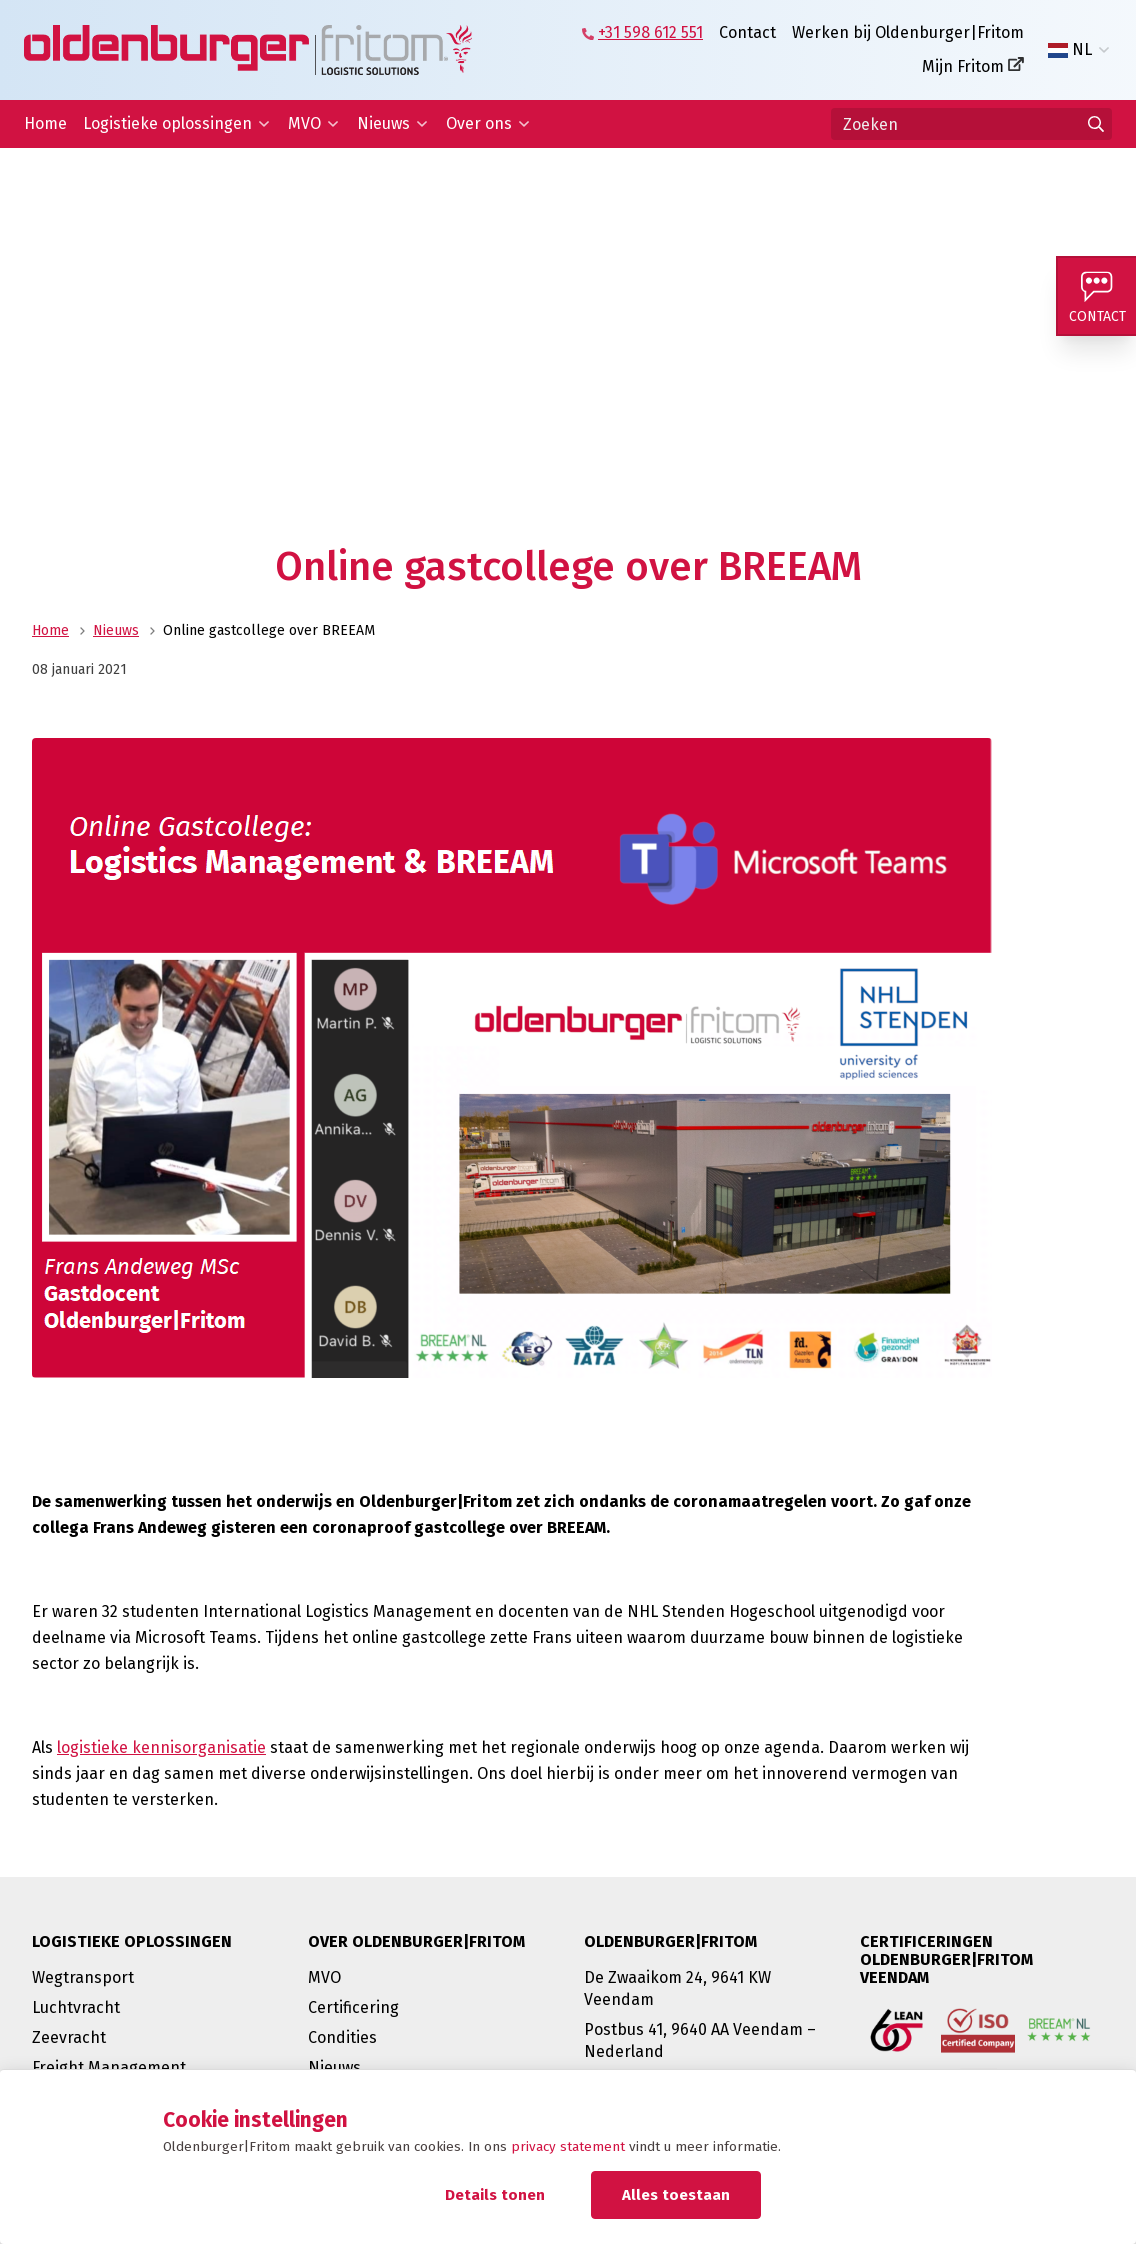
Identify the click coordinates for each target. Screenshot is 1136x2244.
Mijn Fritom (963, 66)
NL (1070, 50)
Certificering (353, 2007)
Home (45, 123)
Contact (747, 32)
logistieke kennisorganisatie (161, 1747)
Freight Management (109, 2067)
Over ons (479, 123)
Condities (342, 2037)
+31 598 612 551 (650, 32)
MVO (304, 123)
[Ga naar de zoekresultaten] (1096, 124)
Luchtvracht (76, 2007)
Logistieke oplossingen (167, 123)
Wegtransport (83, 1977)
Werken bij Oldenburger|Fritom (908, 32)
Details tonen (495, 2195)
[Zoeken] (971, 124)
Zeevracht (69, 2037)
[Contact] (1096, 296)
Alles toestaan (676, 2195)
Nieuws (383, 123)
